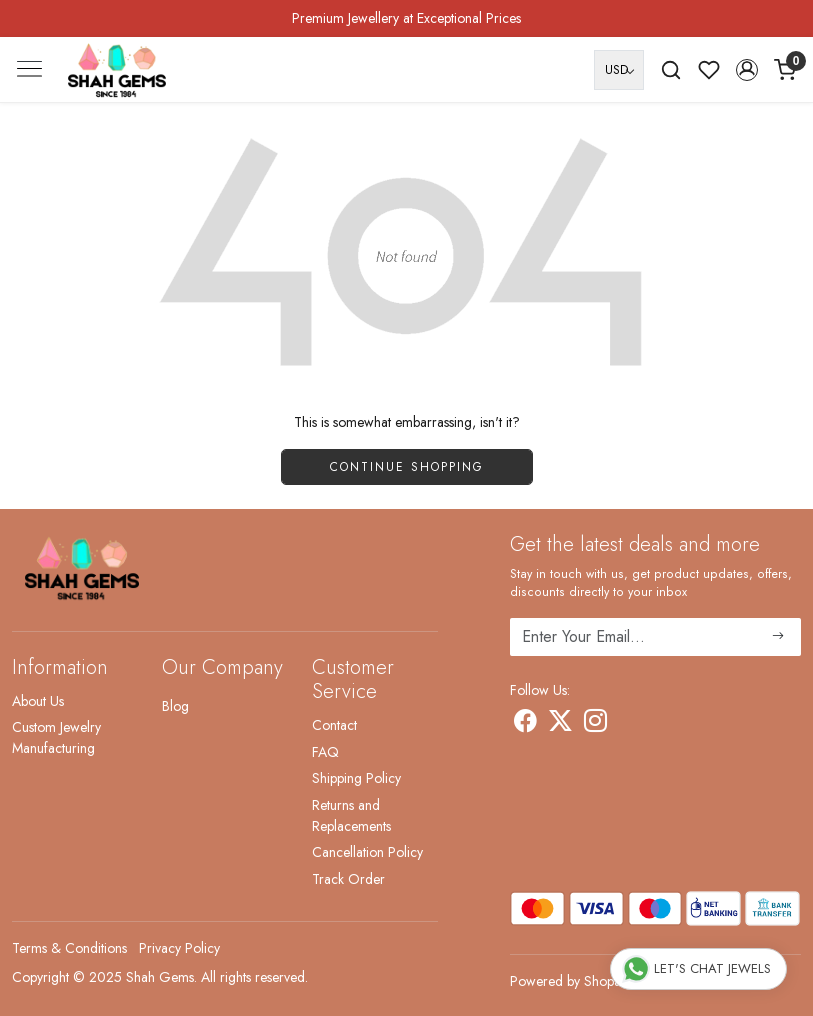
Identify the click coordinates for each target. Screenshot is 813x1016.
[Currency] (619, 70)
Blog (175, 706)
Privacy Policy (179, 948)
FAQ (325, 752)
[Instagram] (595, 724)
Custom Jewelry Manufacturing (56, 737)
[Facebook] (525, 724)
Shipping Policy (356, 778)
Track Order (348, 879)
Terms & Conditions (69, 948)
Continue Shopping (407, 467)
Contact (334, 725)
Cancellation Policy (367, 852)
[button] (747, 70)
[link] (671, 70)
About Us (38, 701)
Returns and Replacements (351, 815)
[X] (560, 724)
